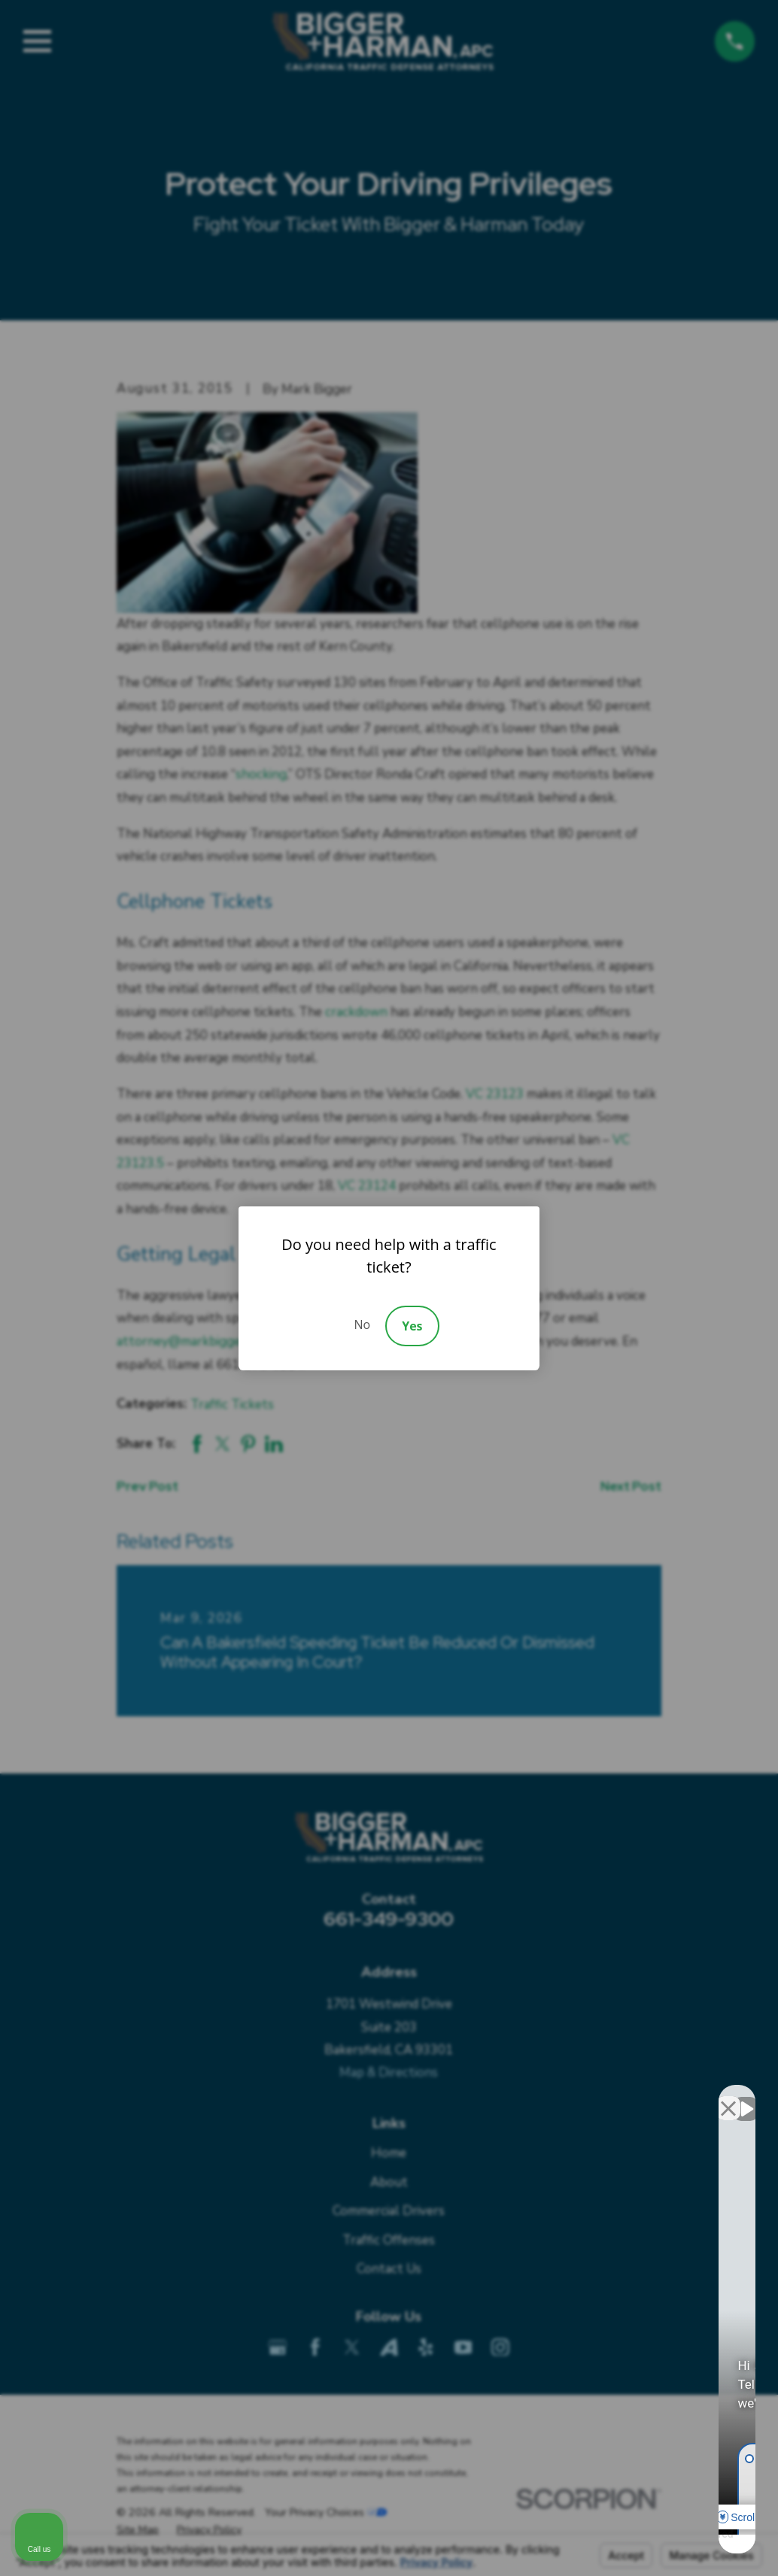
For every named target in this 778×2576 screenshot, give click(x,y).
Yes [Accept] (412, 1326)
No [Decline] (362, 1324)
